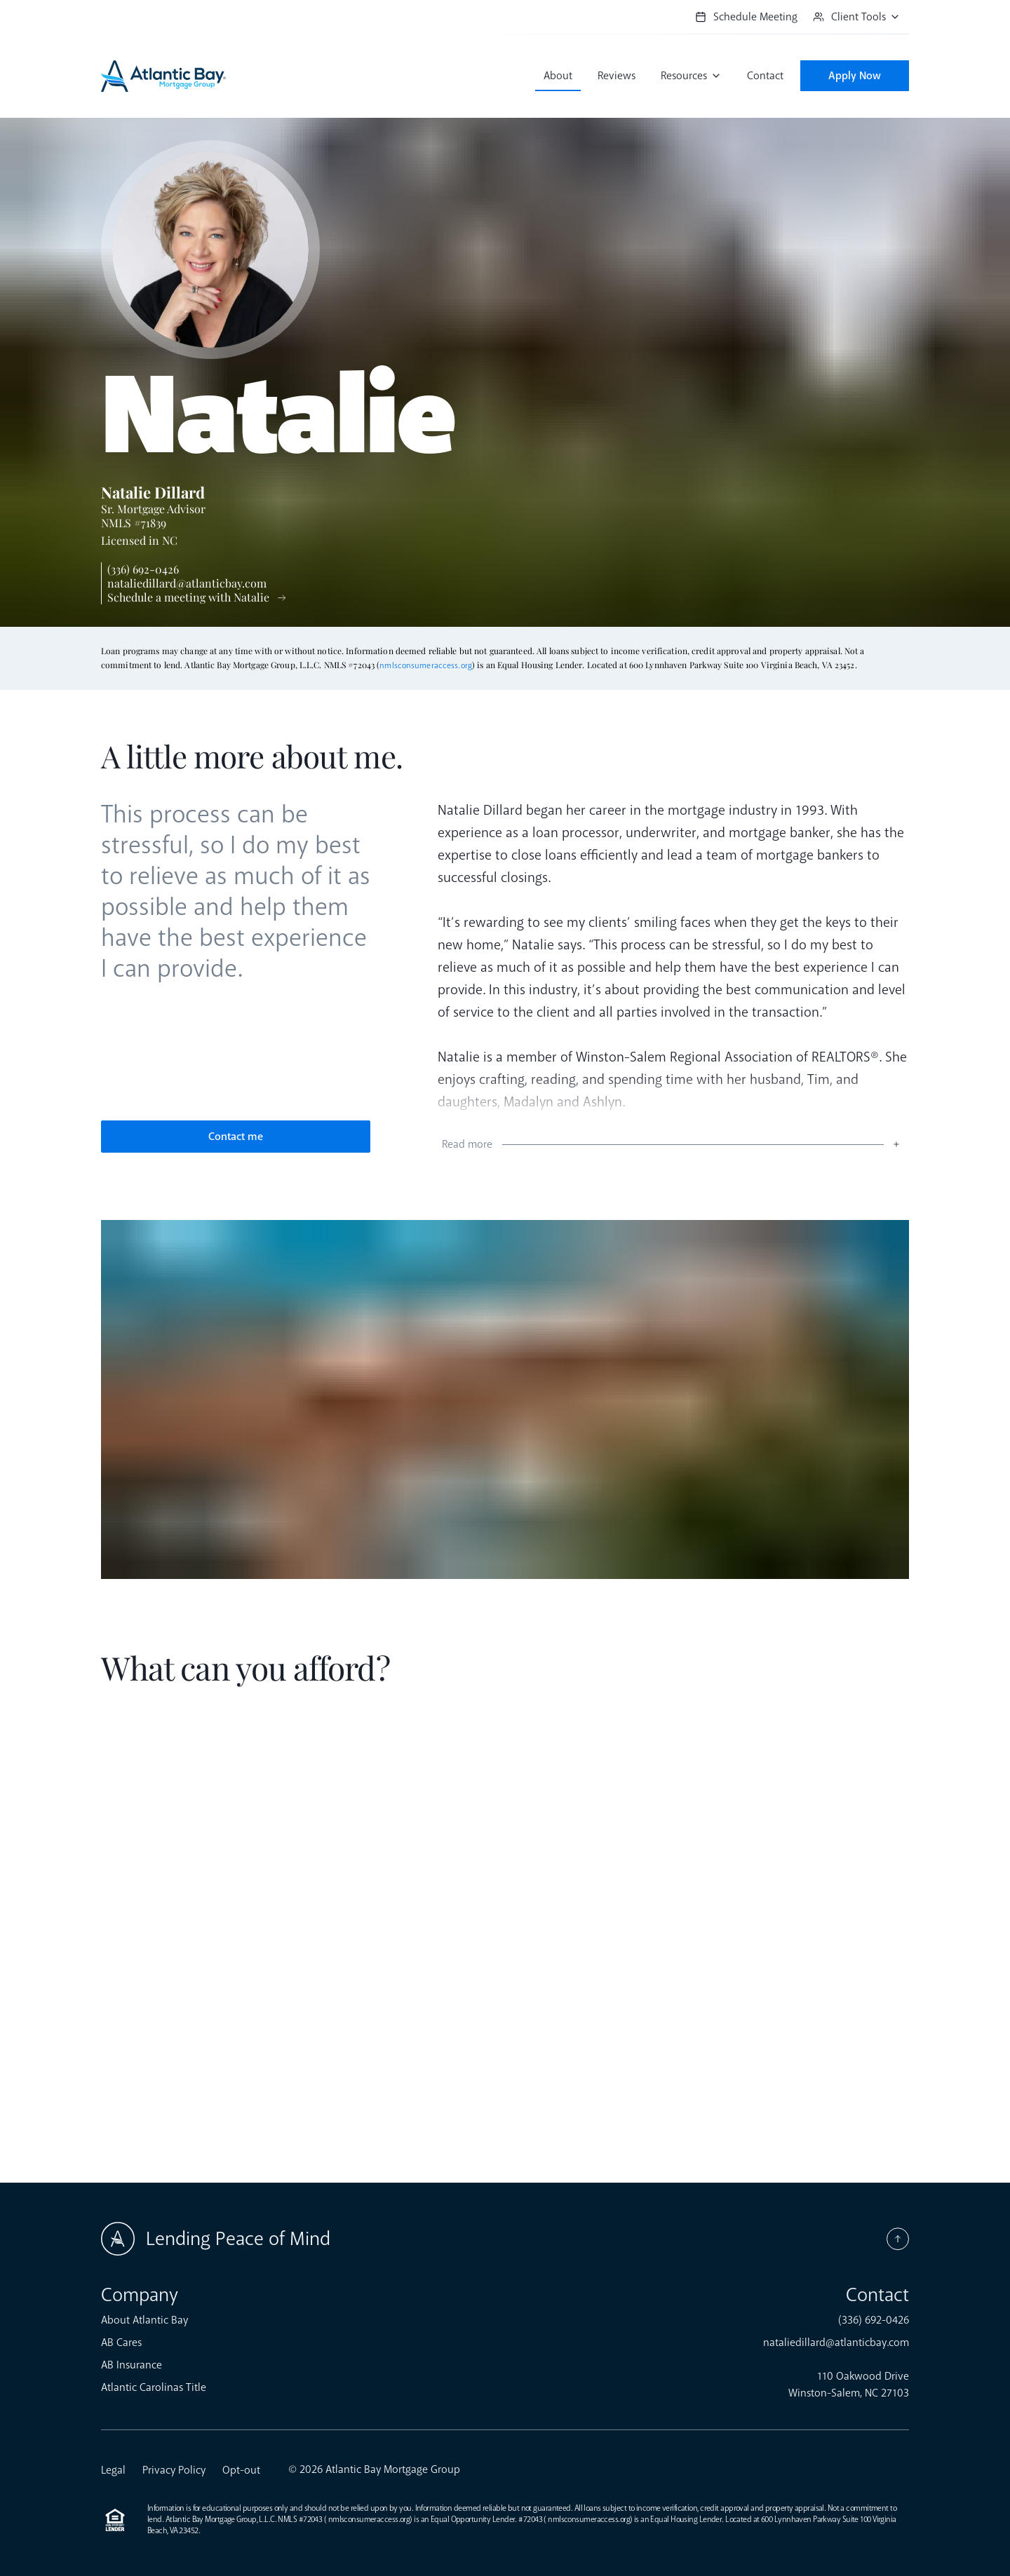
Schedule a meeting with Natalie (188, 597)
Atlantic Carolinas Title (153, 2387)
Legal (113, 2470)
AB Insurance (131, 2365)
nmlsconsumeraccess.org (425, 665)
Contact (765, 76)
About (558, 76)
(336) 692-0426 (143, 569)
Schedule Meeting (746, 17)
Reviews (616, 76)
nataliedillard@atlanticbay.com (187, 583)
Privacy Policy (174, 2470)
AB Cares (121, 2343)
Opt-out (241, 2470)
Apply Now (854, 76)
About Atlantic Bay (144, 2320)
